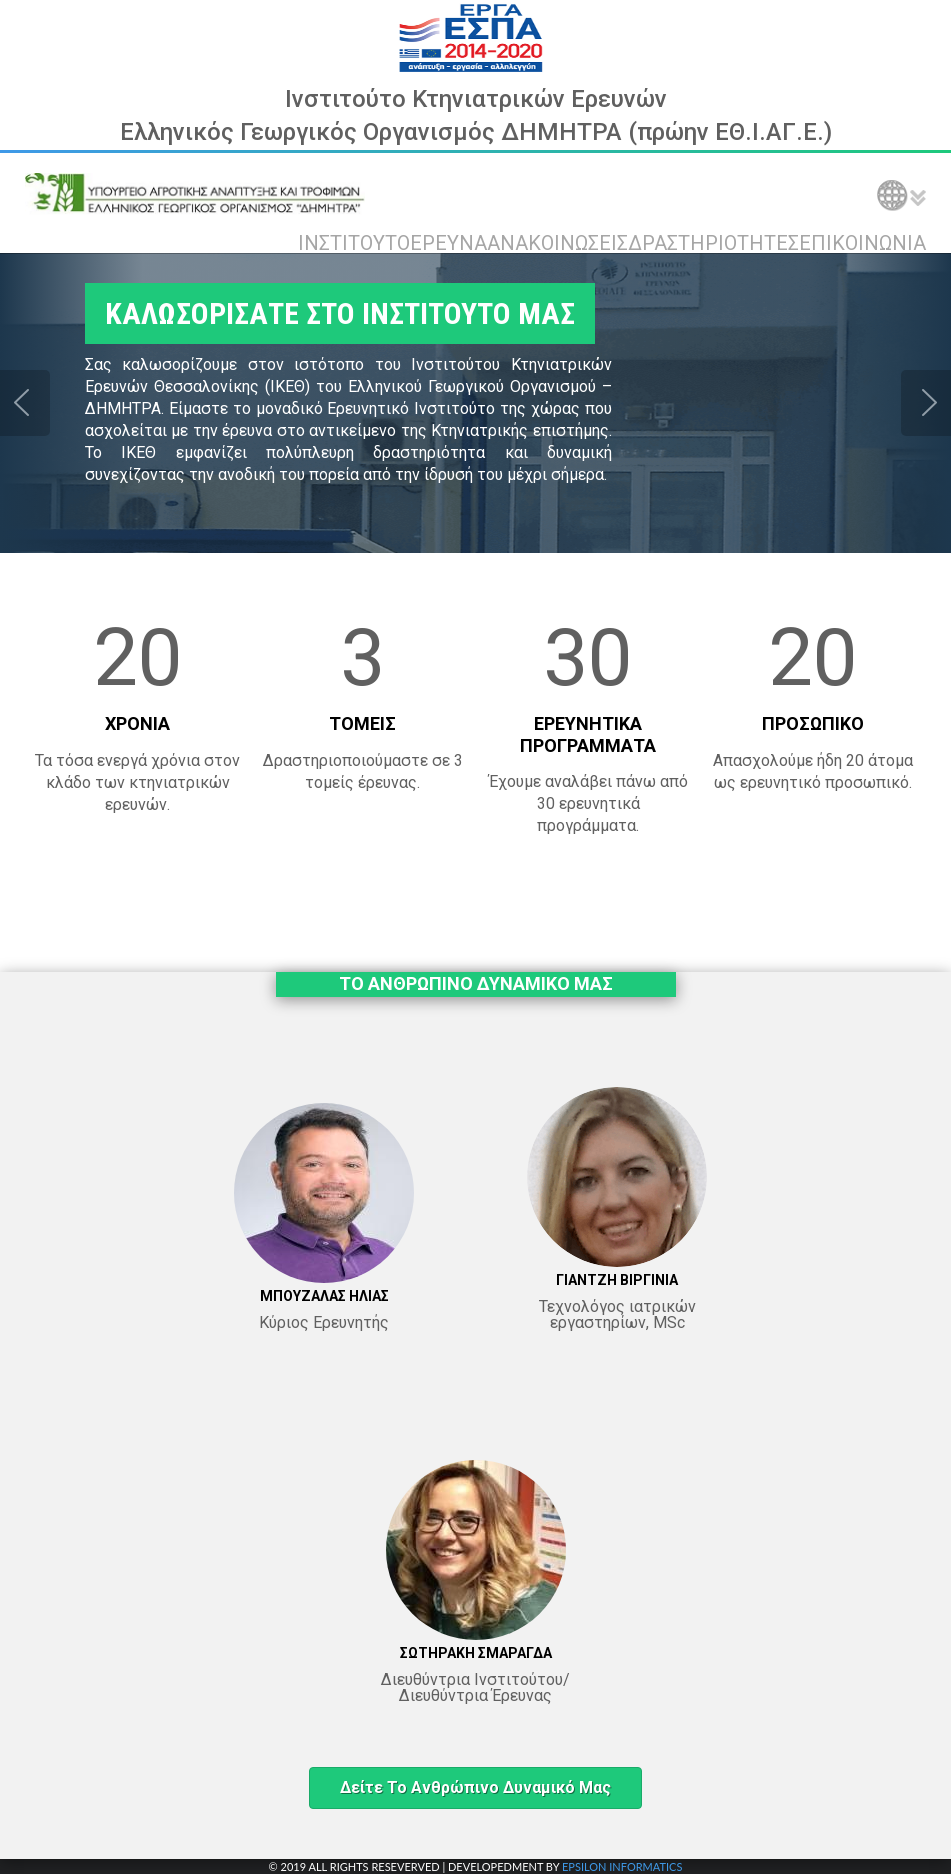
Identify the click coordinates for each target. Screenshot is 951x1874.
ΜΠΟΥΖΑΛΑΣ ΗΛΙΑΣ (324, 1296)
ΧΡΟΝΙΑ (137, 723)
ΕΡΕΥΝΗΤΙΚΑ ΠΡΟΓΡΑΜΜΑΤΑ (588, 734)
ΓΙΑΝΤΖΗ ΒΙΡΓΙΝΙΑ (617, 1280)
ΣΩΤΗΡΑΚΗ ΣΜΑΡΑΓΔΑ (476, 1653)
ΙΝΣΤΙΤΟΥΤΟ (354, 243)
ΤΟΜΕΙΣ (362, 723)
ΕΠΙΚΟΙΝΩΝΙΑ (862, 243)
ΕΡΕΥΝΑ (448, 243)
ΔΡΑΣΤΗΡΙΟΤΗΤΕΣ (713, 243)
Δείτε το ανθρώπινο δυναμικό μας (475, 1787)
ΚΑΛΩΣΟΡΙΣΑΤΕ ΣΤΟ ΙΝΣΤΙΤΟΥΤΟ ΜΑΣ (340, 313)
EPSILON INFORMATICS (622, 1866)
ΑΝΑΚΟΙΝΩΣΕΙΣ (557, 243)
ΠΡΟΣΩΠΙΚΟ (813, 723)
